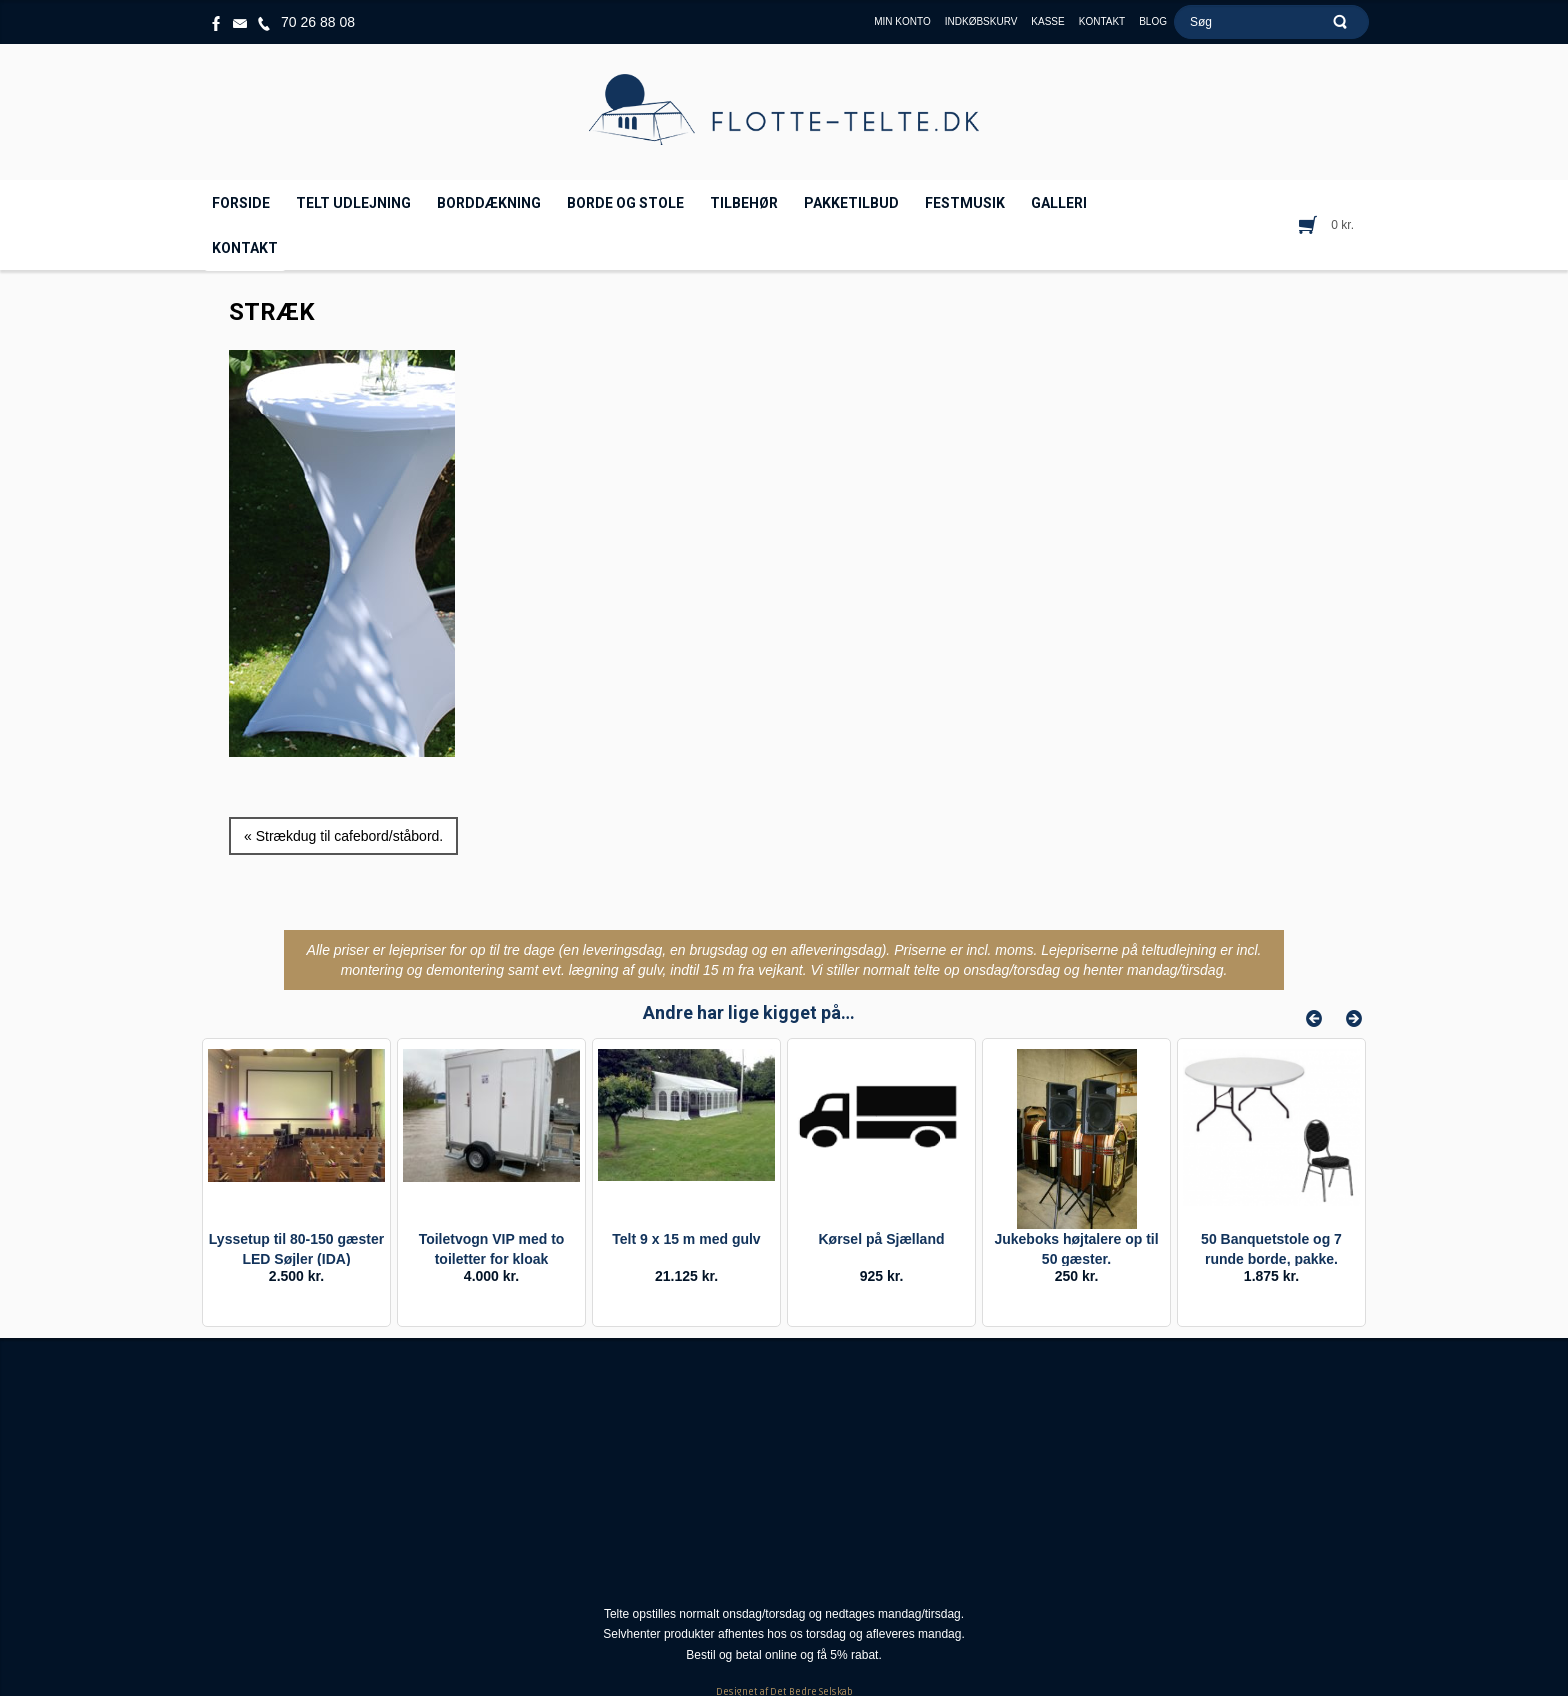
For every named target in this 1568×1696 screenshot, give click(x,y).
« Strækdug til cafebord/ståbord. (343, 836)
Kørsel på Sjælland (881, 1239)
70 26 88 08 (318, 22)
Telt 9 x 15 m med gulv (686, 1239)
